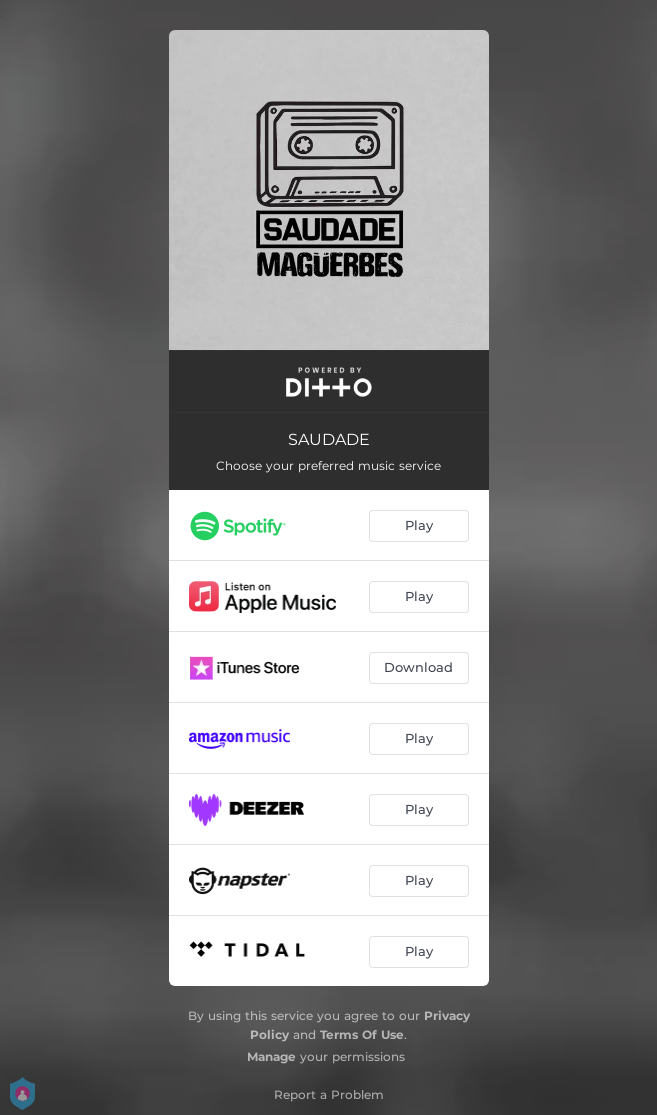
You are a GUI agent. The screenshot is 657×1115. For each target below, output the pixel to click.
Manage (271, 1056)
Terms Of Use (362, 1034)
